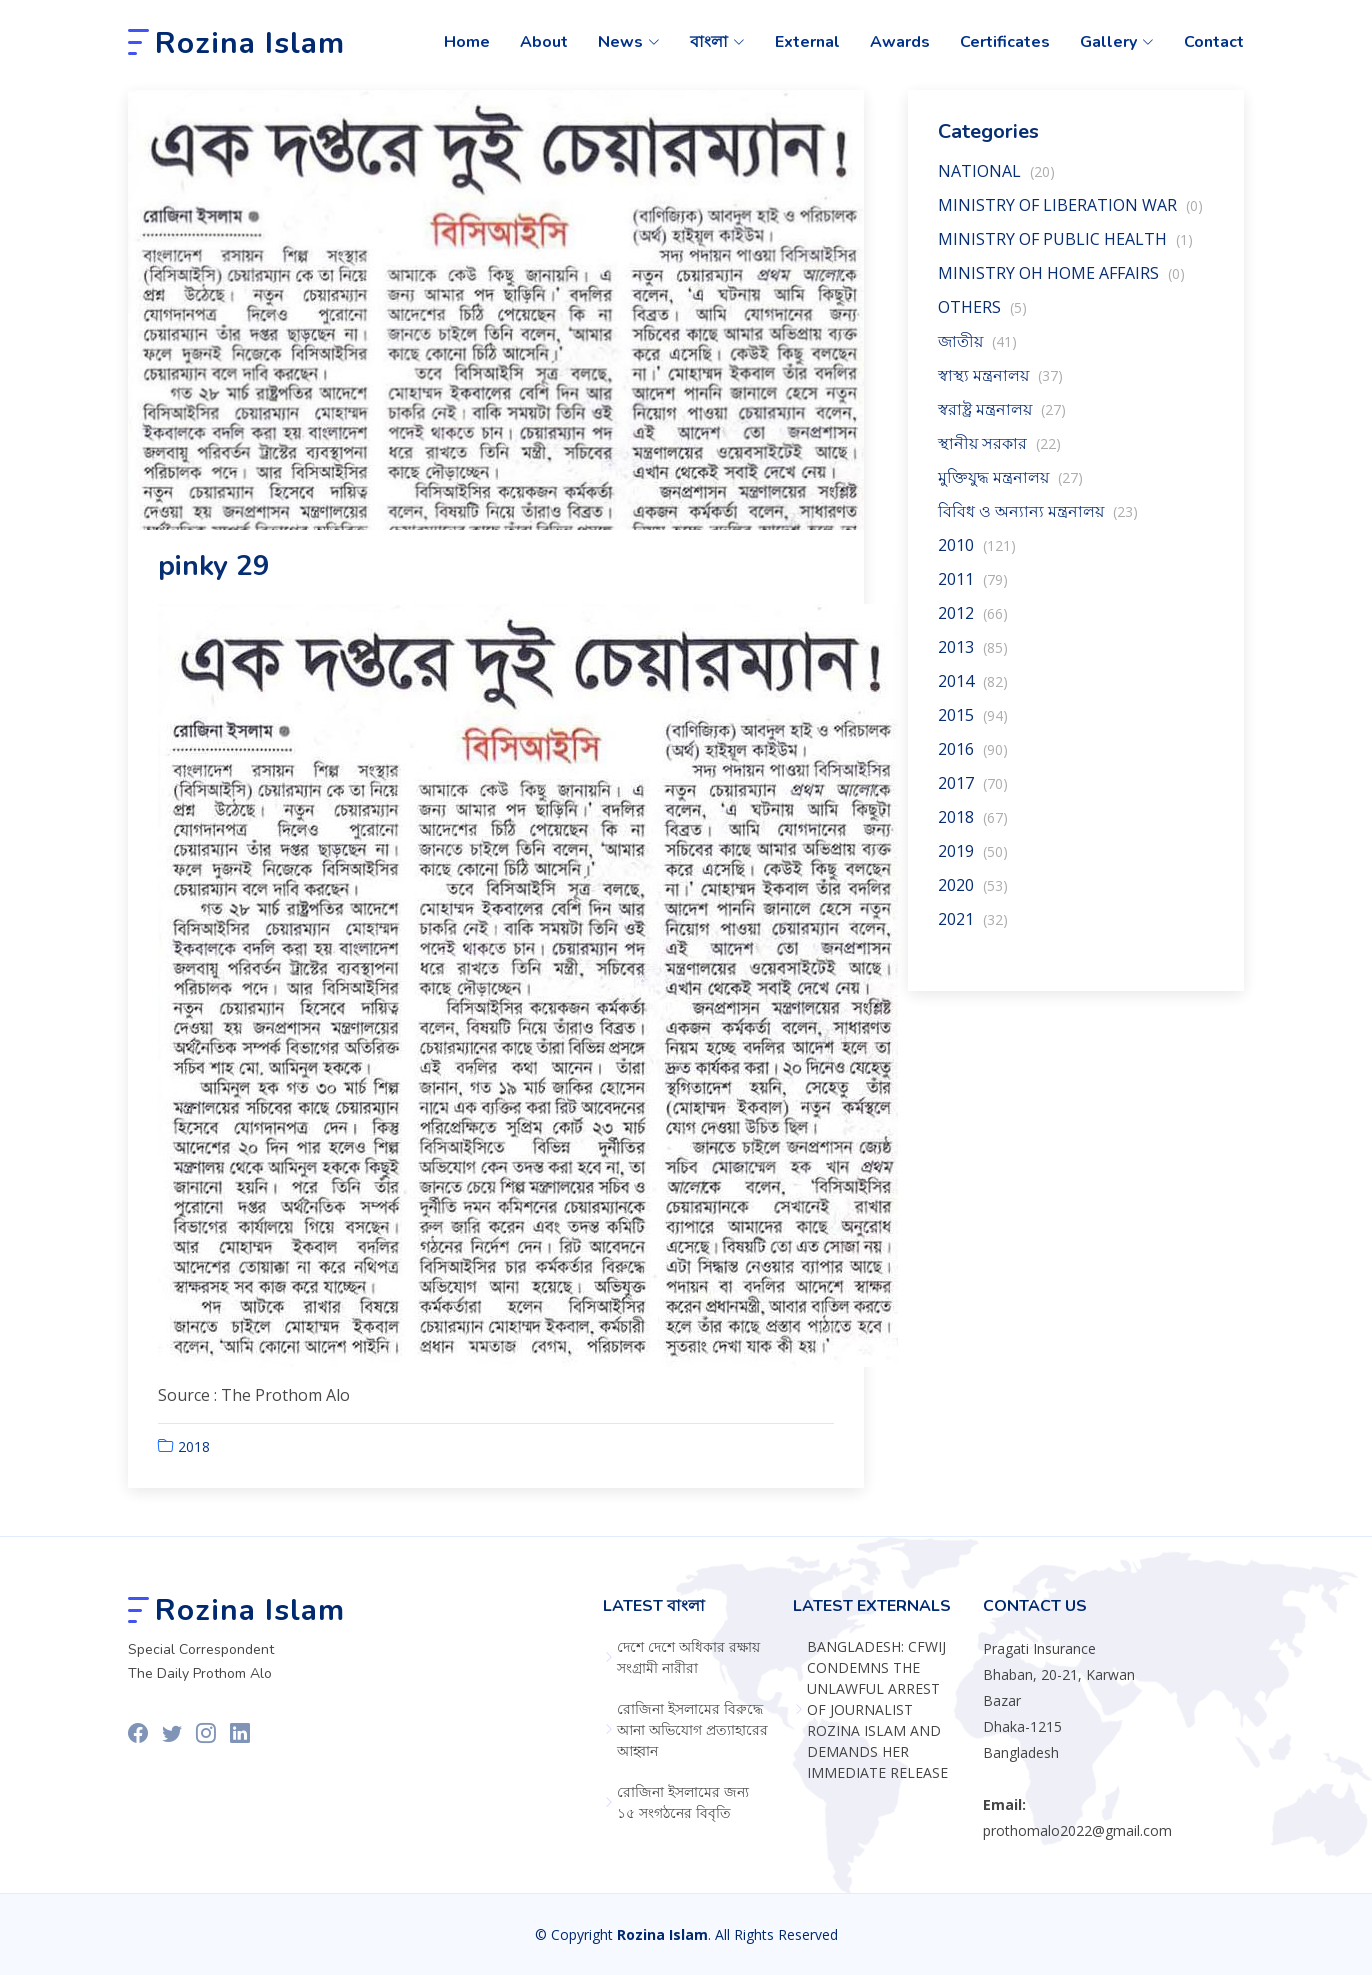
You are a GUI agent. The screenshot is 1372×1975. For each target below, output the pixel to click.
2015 (973, 726)
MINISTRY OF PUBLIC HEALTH (1065, 250)
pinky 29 (214, 577)
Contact (1214, 42)
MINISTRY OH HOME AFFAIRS (1061, 284)
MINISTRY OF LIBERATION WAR (1070, 216)
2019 (973, 862)
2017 (973, 794)
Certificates (1005, 42)
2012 (973, 624)
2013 (973, 658)
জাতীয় (977, 352)
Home (467, 42)
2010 (977, 556)
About (544, 42)
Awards (900, 42)
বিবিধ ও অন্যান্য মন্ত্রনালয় (1038, 522)
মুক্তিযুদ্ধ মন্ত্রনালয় (1010, 488)
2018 (194, 1457)
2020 (973, 896)
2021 (973, 930)
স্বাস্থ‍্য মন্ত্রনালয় (1000, 386)
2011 (973, 590)
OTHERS (982, 318)
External (807, 42)
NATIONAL (996, 182)
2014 (973, 692)
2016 (973, 760)
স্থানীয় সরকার (999, 454)
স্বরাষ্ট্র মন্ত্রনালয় (1002, 420)
